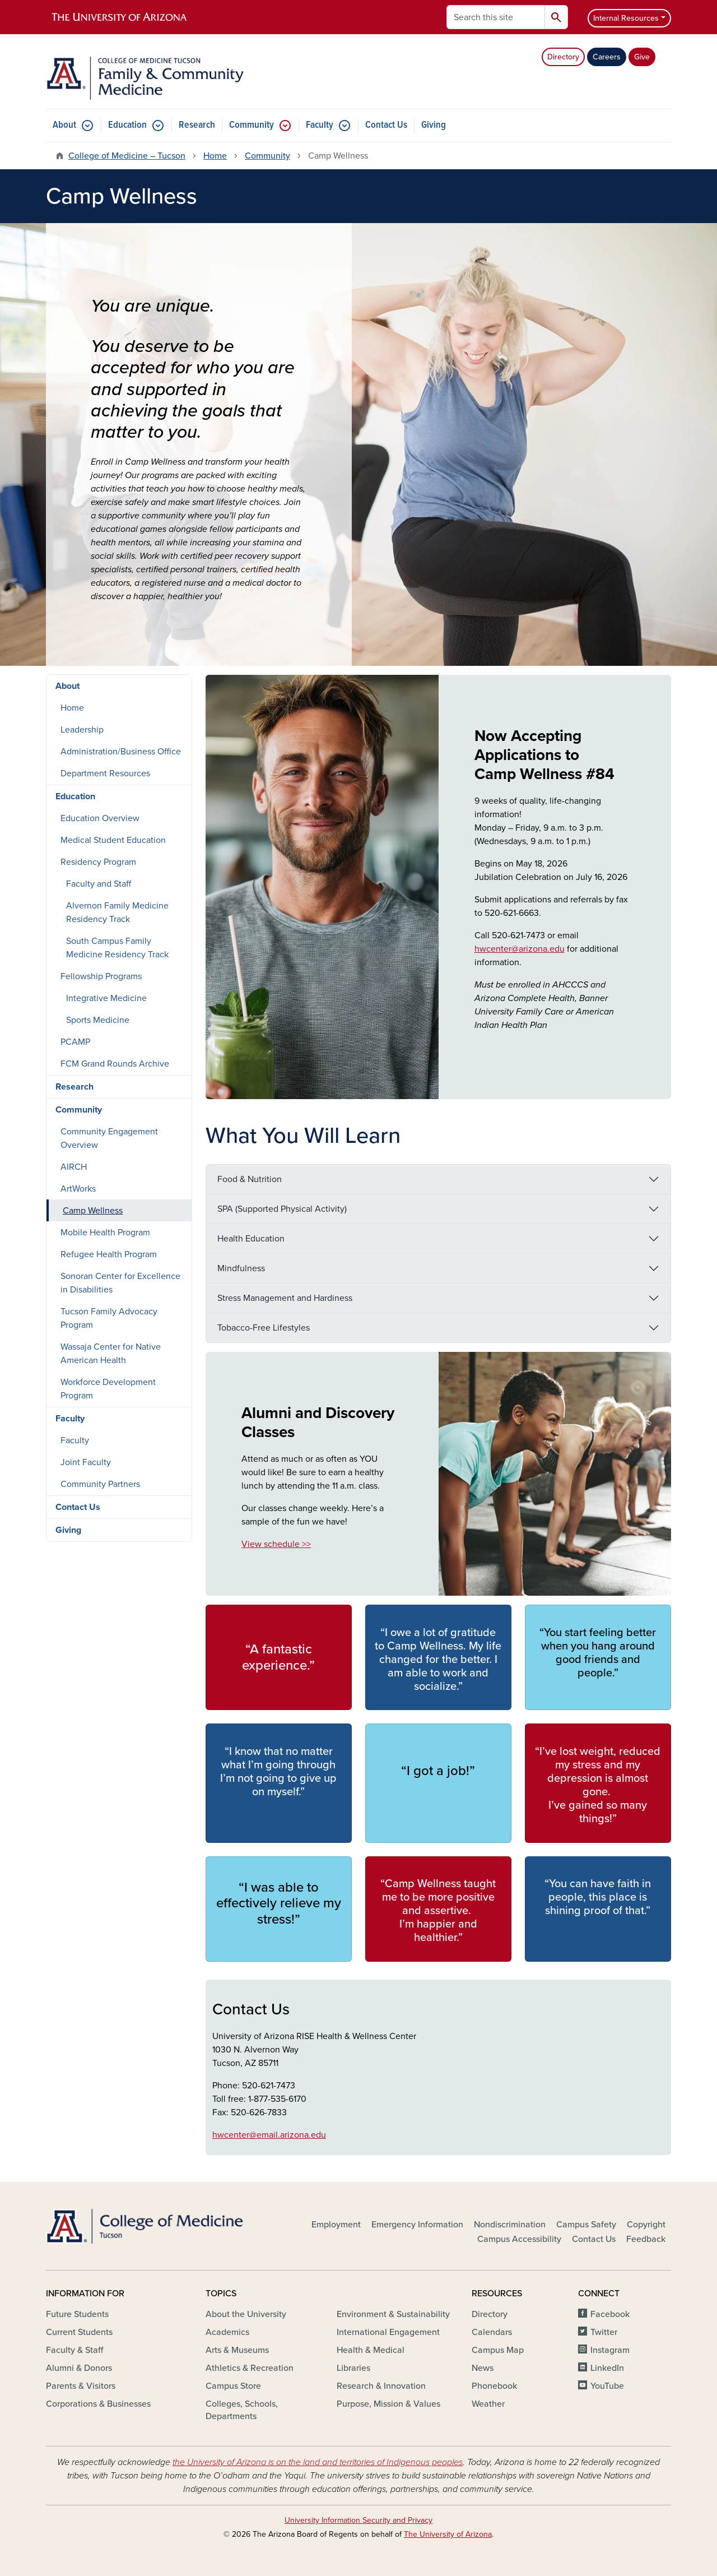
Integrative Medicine (106, 998)
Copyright (646, 2224)
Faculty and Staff (98, 883)
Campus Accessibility (519, 2239)
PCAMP (75, 1042)
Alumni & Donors (79, 2368)
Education (127, 125)
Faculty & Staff (74, 2350)
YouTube (607, 2386)
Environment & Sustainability (393, 2314)
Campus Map (498, 2350)
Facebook (610, 2314)
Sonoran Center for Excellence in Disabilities (120, 1283)
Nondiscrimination (510, 2224)
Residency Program (98, 862)
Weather (488, 2404)
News (482, 2368)
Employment (336, 2224)
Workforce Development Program (108, 1389)
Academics (227, 2332)
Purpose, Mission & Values (388, 2404)
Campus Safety (586, 2224)
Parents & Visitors (80, 2386)
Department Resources (105, 773)
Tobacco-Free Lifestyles (263, 1327)
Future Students (77, 2314)
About (64, 125)
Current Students (79, 2332)
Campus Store (233, 2386)
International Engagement (388, 2332)
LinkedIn (607, 2368)
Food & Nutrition (249, 1179)
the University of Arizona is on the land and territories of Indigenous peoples (318, 2462)
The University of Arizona (448, 2534)
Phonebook (494, 2386)
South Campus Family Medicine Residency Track (117, 947)
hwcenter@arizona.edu (519, 949)
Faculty (319, 125)
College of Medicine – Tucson (126, 155)
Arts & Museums (237, 2350)
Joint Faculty (85, 1462)
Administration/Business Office (120, 751)
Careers (607, 57)
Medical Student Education (113, 840)
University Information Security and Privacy (358, 2520)
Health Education (251, 1238)
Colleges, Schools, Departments (242, 2410)
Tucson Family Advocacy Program (108, 1318)
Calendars (492, 2332)
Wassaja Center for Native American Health (110, 1353)
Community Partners (100, 1484)
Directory (563, 57)
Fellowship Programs (101, 976)
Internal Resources (626, 18)
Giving (433, 125)
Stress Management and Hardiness (284, 1298)
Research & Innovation (381, 2386)
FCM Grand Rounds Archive (114, 1063)
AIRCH (73, 1167)
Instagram (610, 2350)
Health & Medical (370, 2350)
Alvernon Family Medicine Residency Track (117, 912)
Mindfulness (241, 1268)
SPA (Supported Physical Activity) (282, 1209)
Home (215, 155)
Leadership (82, 729)
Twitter (603, 2332)
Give (642, 57)
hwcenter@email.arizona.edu (269, 2135)
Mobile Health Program (105, 1232)
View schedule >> (276, 1544)
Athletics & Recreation (250, 2368)
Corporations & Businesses (98, 2404)
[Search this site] (495, 17)
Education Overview (99, 818)
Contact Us (386, 125)
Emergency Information (417, 2224)
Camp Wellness (93, 1210)
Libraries (353, 2368)
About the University (246, 2314)
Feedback (645, 2239)
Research (197, 125)
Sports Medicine (97, 1020)
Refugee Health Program (108, 1254)
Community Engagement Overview (109, 1138)
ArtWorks (78, 1188)
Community (251, 125)
